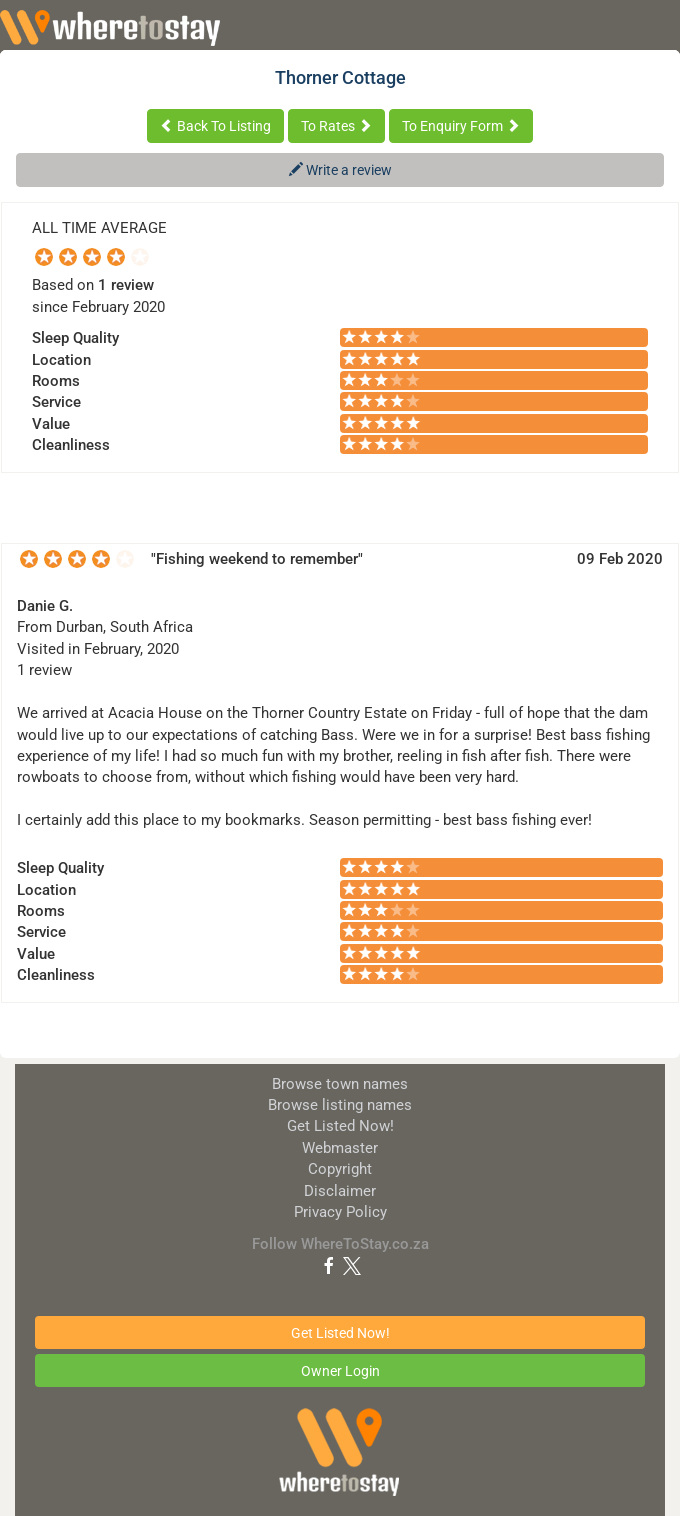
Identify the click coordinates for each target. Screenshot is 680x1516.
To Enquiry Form (461, 126)
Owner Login (340, 1371)
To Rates (336, 126)
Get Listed (340, 1126)
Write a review (340, 170)
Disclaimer (340, 1191)
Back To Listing (215, 126)
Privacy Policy (340, 1212)
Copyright (340, 1169)
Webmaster (340, 1148)
